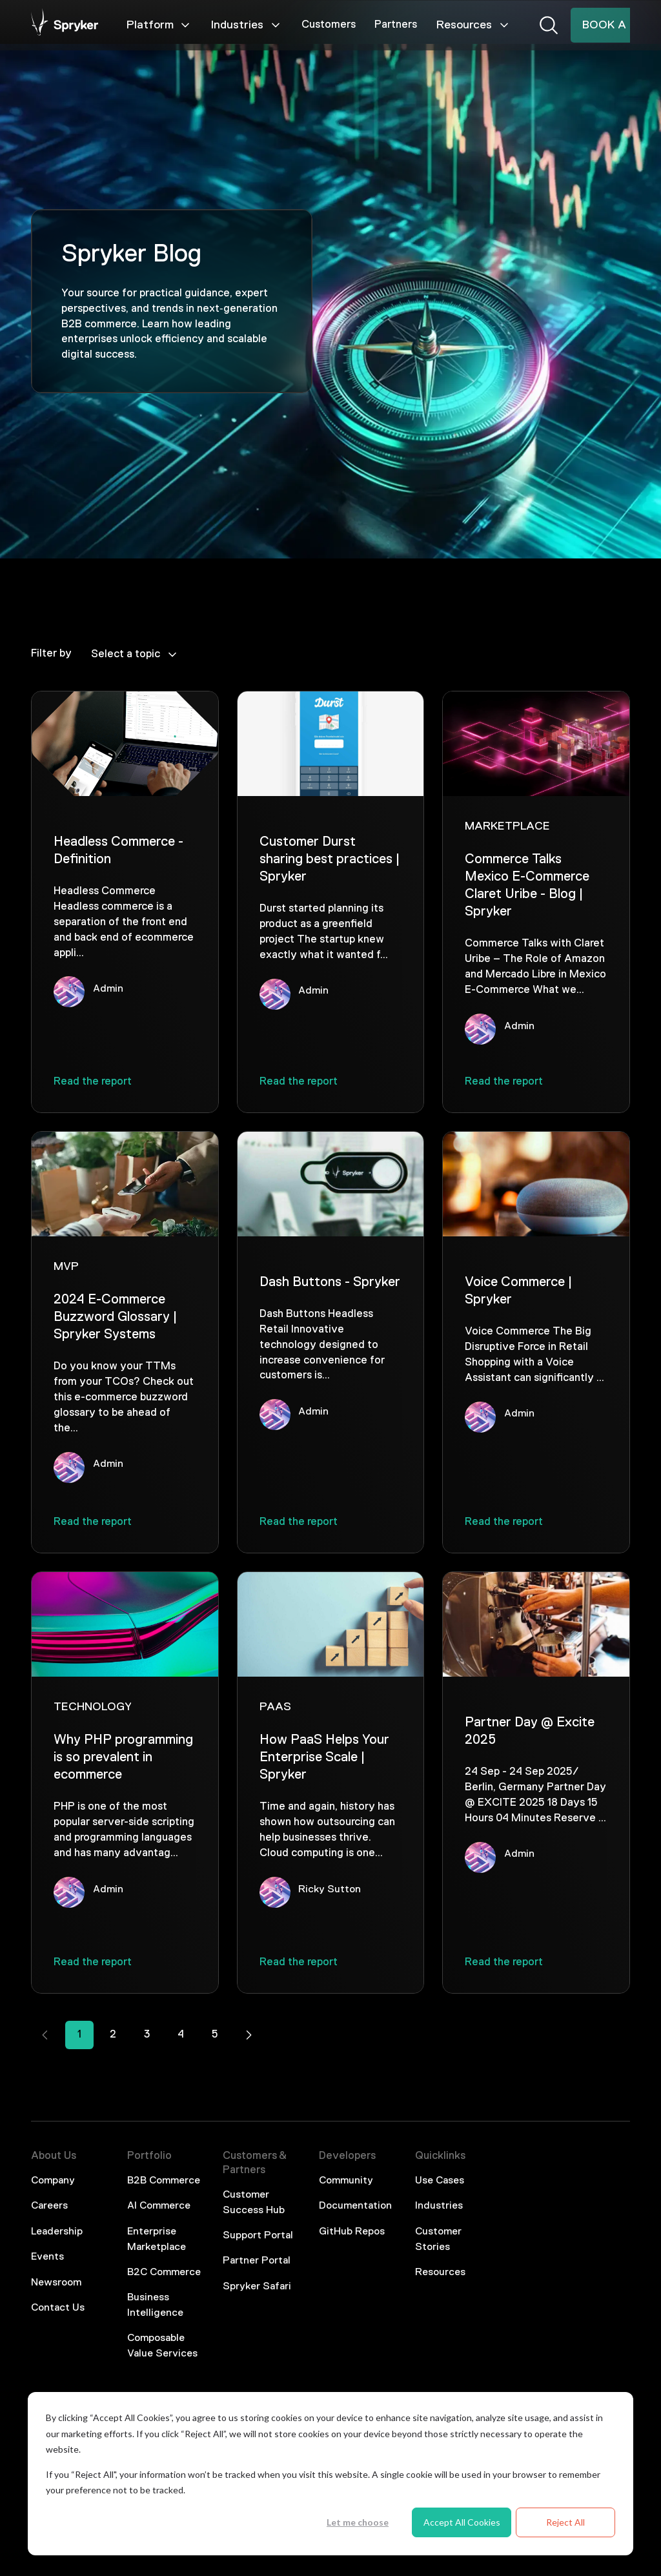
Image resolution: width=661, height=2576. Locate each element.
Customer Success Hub (254, 2203)
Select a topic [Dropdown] (135, 654)
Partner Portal (256, 2261)
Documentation (355, 2206)
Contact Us (58, 2308)
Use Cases (439, 2181)
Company (53, 2181)
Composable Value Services (162, 2346)
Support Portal (258, 2236)
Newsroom (56, 2283)
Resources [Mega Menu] (473, 25)
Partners (395, 24)
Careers (49, 2206)
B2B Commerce (163, 2181)
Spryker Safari (257, 2287)
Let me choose (358, 2522)
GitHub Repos (352, 2232)
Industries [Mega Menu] (246, 25)
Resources (440, 2272)
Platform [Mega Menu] (159, 25)
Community (346, 2181)
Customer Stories (438, 2240)
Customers (328, 24)
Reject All (565, 2522)
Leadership (57, 2232)
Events (47, 2257)
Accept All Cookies (461, 2522)
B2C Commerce (164, 2272)
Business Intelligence (155, 2305)
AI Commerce (158, 2206)
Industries (439, 2206)
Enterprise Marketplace (156, 2240)
